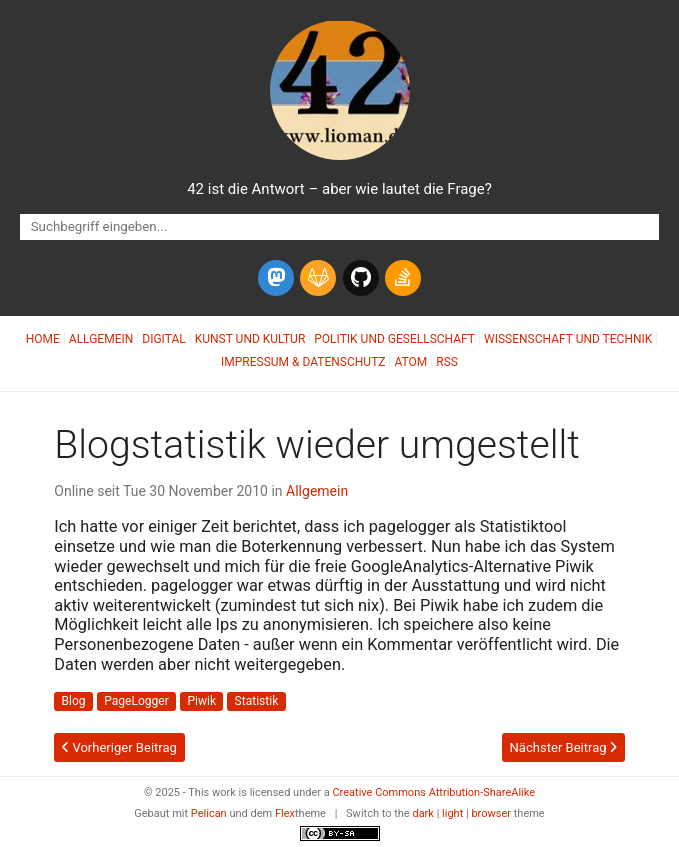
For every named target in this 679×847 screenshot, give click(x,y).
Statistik (257, 701)
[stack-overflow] (403, 278)
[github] (361, 278)
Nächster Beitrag (563, 747)
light (452, 813)
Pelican (209, 813)
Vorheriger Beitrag (119, 747)
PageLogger (136, 701)
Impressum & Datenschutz (303, 362)
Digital (163, 339)
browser (491, 813)
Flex (285, 813)
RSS (447, 362)
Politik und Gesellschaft (394, 339)
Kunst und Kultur (250, 339)
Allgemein (101, 339)
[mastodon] (276, 278)
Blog (74, 701)
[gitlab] (318, 278)
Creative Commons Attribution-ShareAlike (433, 792)
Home (43, 339)
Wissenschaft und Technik (568, 339)
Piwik (201, 701)
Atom (410, 362)
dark (423, 813)
